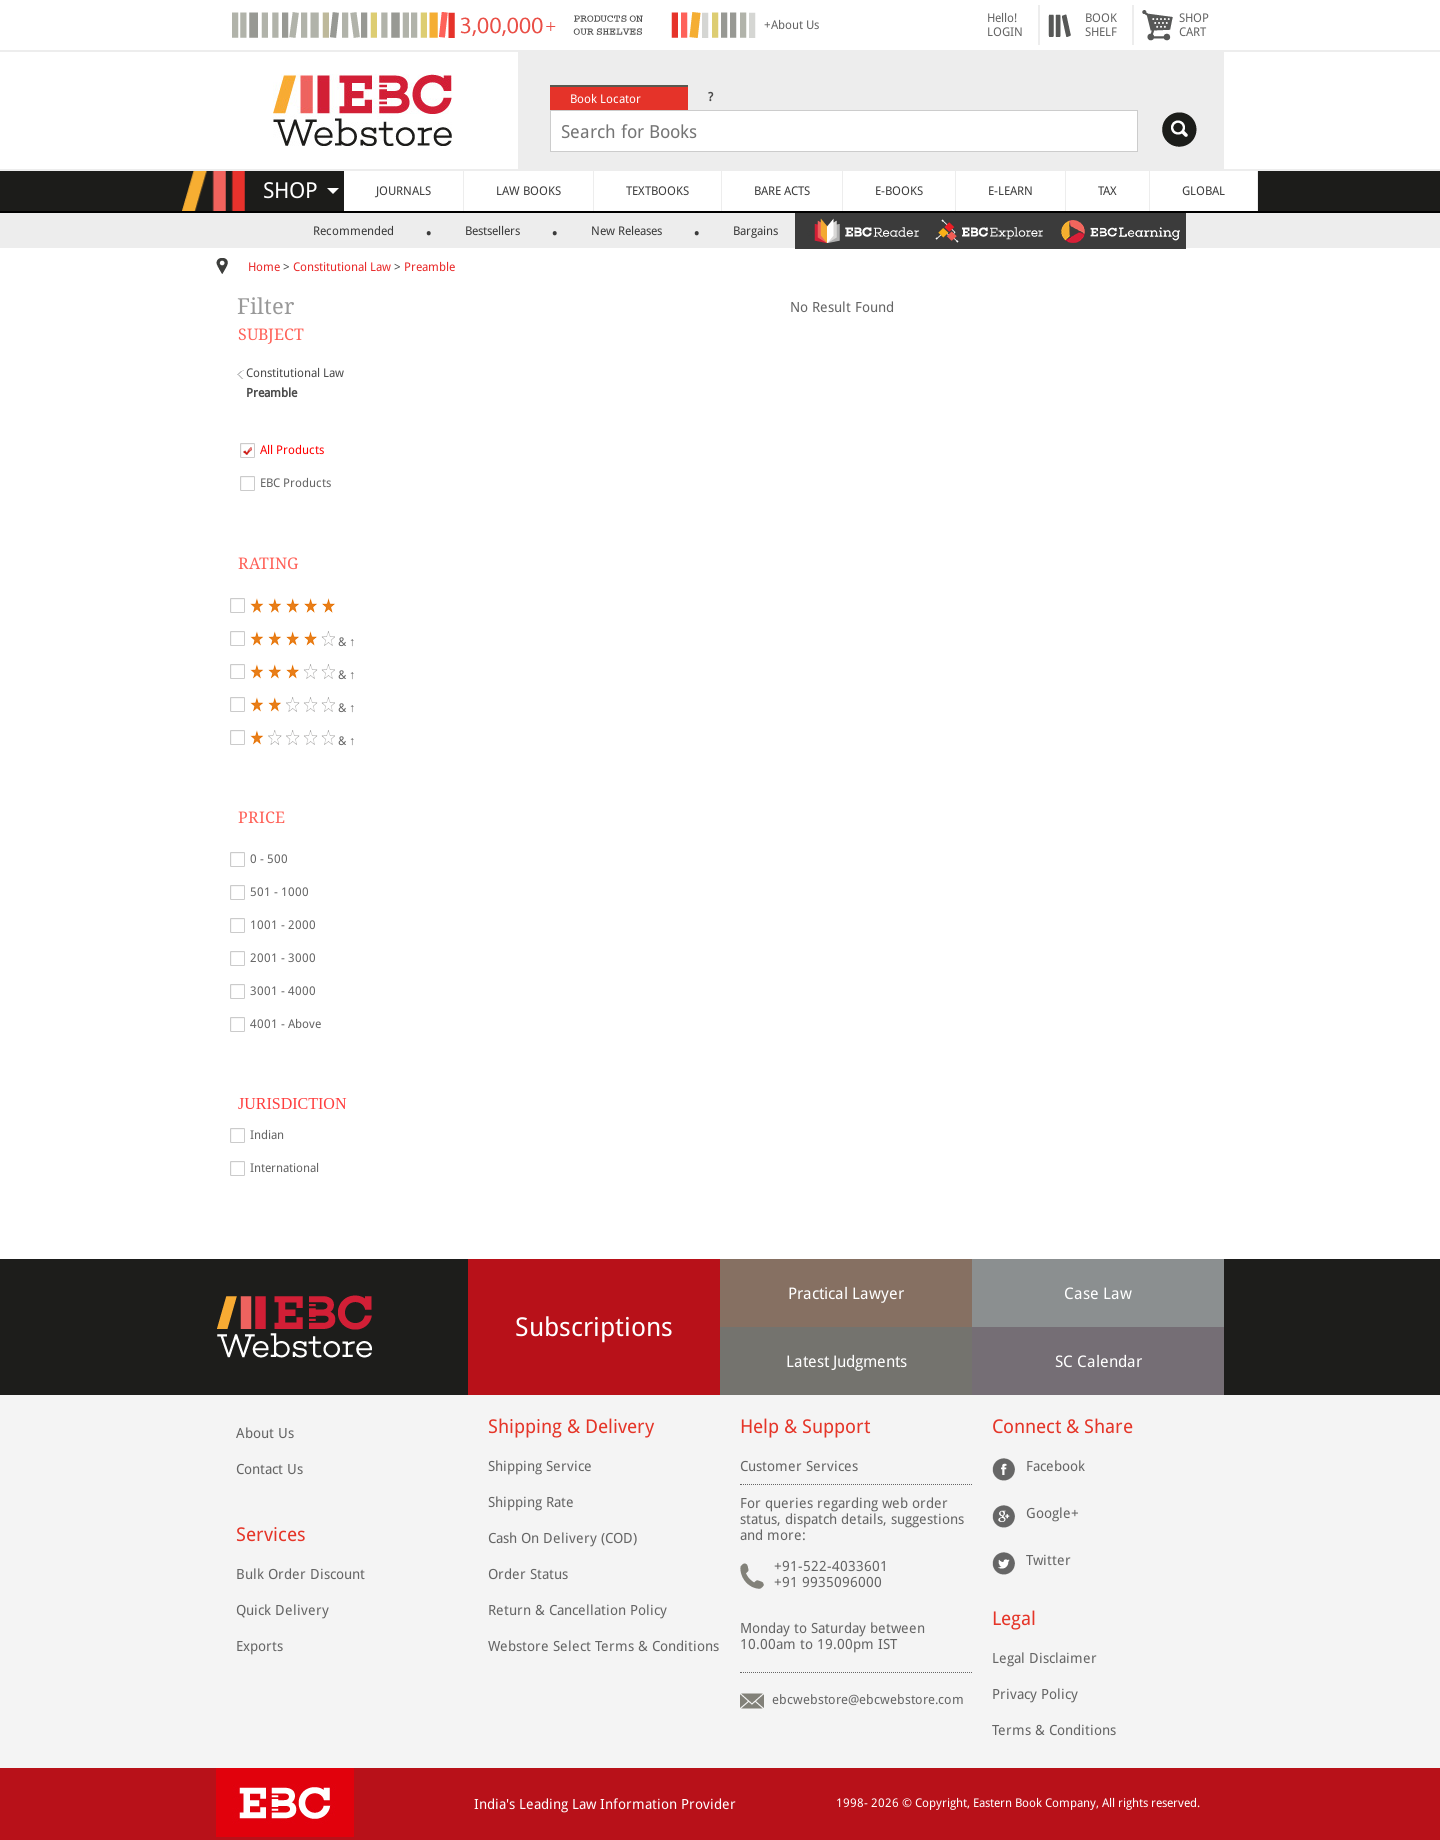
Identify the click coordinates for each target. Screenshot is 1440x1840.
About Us (265, 1433)
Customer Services (799, 1466)
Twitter (1048, 1560)
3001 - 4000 (283, 991)
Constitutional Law (342, 267)
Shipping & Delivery (571, 1426)
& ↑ (302, 638)
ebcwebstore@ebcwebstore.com (868, 1699)
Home (264, 267)
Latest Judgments (846, 1361)
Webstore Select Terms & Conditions (603, 1646)
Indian (267, 1135)
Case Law (1098, 1293)
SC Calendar (1098, 1361)
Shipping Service (540, 1466)
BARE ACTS (782, 191)
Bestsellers (492, 231)
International (284, 1168)
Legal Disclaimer (1044, 1658)
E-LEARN (1010, 191)
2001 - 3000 (283, 958)
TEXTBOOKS (657, 191)
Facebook (1055, 1466)
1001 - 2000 (283, 925)
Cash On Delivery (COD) (562, 1538)
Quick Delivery (282, 1610)
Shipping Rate (531, 1502)
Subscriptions (594, 1327)
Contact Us (269, 1469)
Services (271, 1534)
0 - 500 (269, 859)
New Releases (626, 231)
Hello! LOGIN (1005, 25)
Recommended (353, 231)
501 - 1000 (279, 892)
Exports (259, 1646)
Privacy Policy (1035, 1694)
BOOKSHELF (1101, 25)
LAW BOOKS (528, 191)
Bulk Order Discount (300, 1574)
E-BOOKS (899, 191)
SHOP (301, 190)
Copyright (941, 1803)
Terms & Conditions (1054, 1730)
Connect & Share (1062, 1426)
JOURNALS (403, 191)
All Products (292, 450)
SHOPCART (1194, 25)
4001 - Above (285, 1024)
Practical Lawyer (846, 1293)
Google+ (1052, 1513)
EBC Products (295, 483)
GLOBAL (1203, 191)
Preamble (429, 267)
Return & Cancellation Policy (577, 1610)
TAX (1107, 191)
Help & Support (805, 1426)
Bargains (755, 231)
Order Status (528, 1574)
